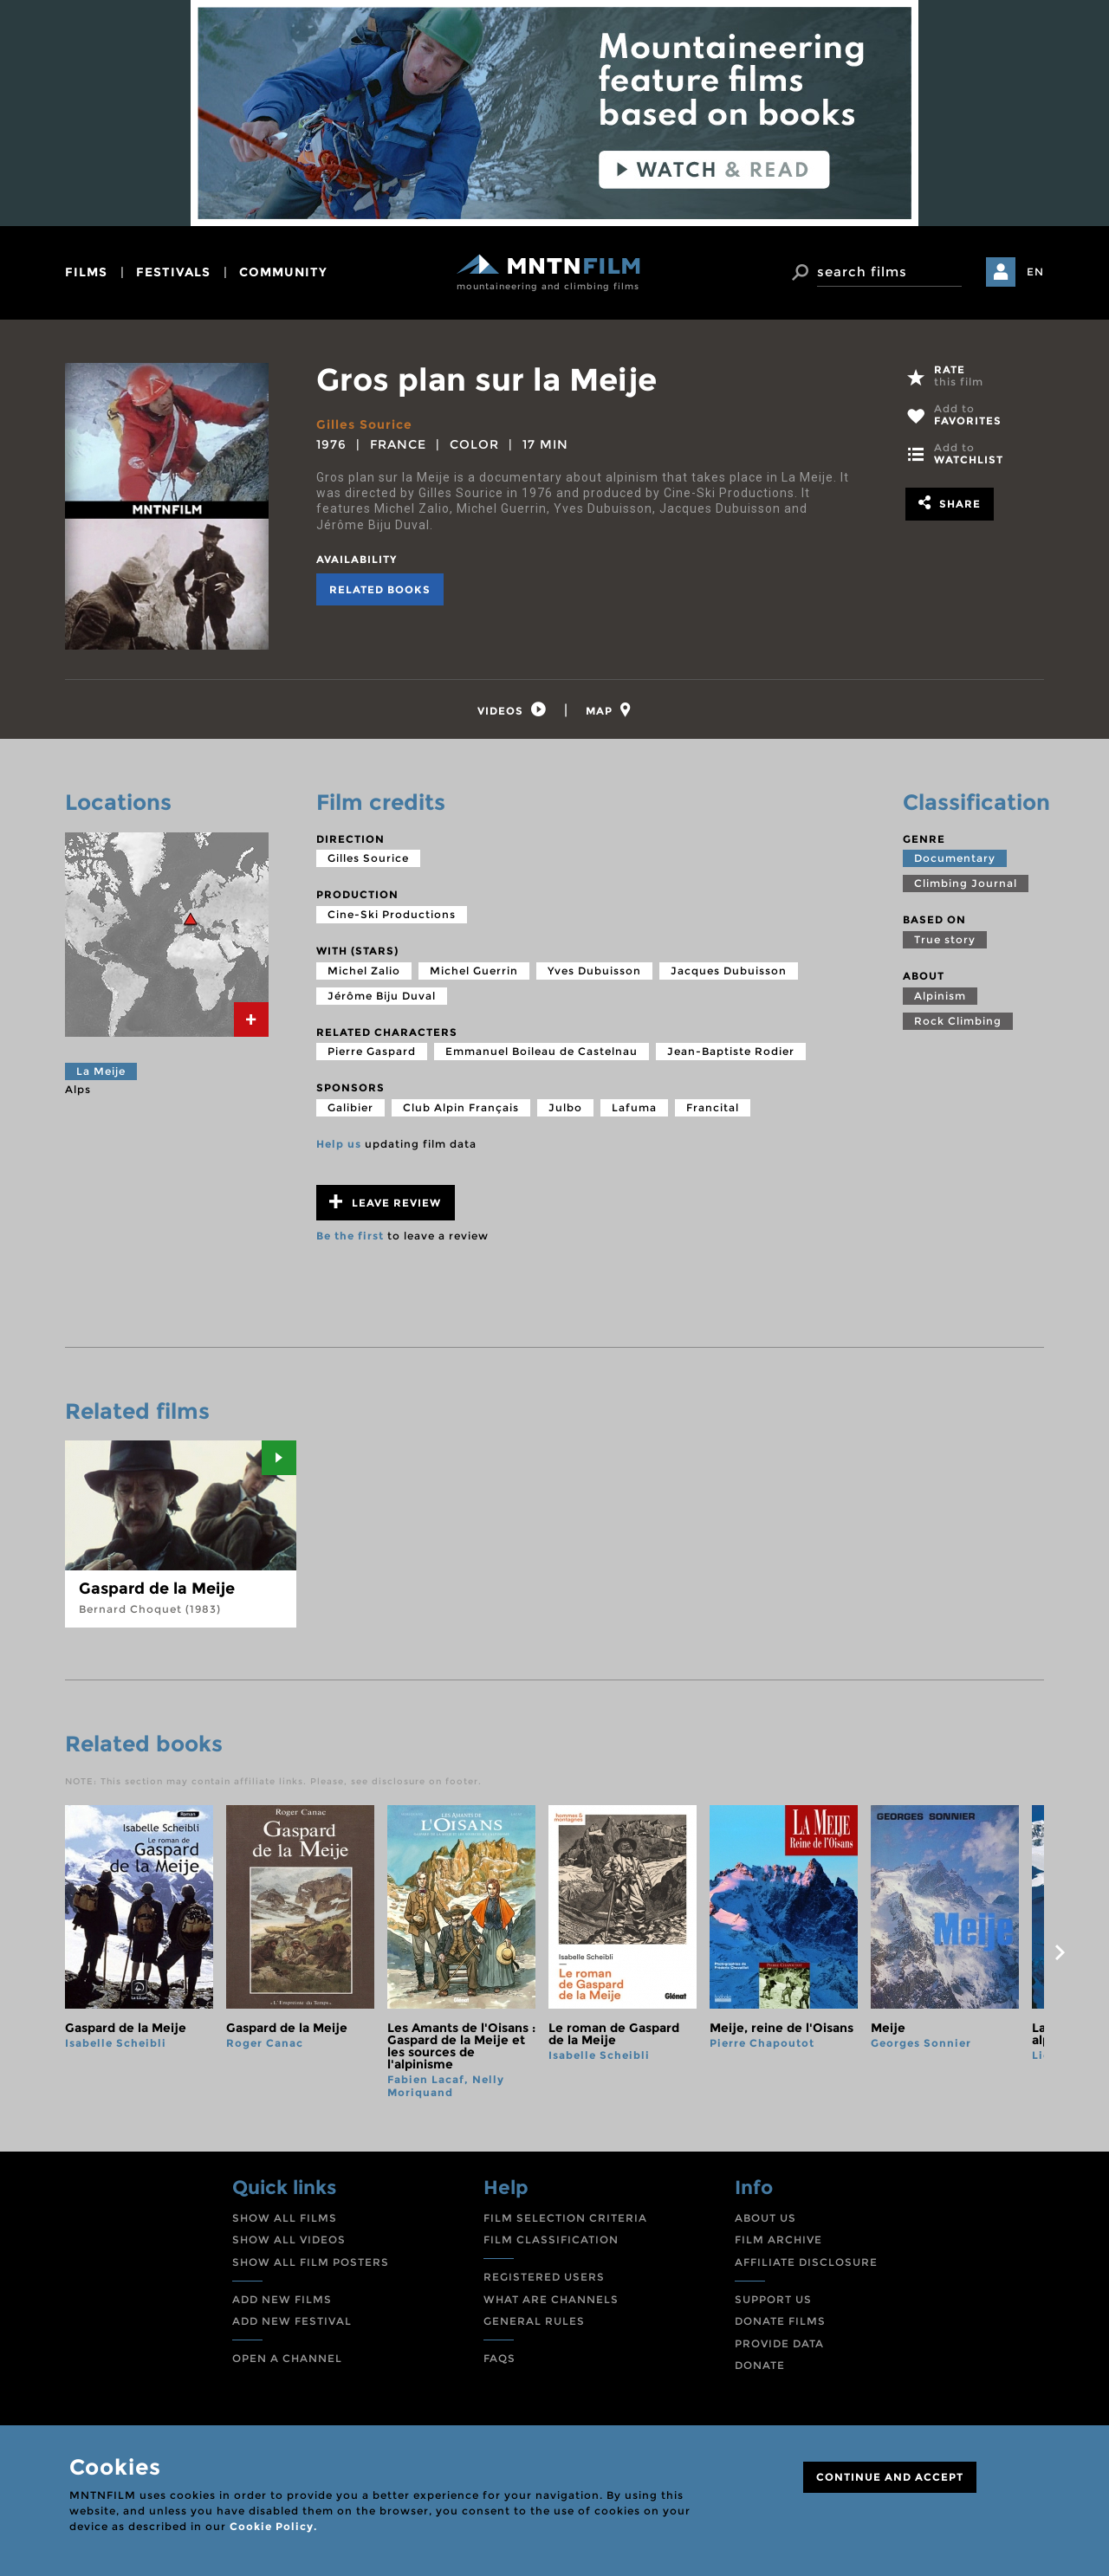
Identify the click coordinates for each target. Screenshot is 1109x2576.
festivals (173, 272)
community (283, 272)
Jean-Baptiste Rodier (730, 1051)
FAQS (499, 2358)
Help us (338, 1143)
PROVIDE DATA (779, 2343)
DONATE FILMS (780, 2320)
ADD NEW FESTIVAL (292, 2320)
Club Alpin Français (461, 1107)
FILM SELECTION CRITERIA (565, 2217)
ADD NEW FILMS (282, 2299)
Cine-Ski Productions (392, 914)
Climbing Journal (965, 883)
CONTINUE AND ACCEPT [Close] (889, 2476)
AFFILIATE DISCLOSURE (806, 2262)
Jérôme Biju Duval (382, 995)
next (1059, 1952)
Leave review (385, 1201)
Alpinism (940, 995)
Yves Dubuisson (594, 970)
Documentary (955, 857)
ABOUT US (765, 2217)
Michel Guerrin (474, 970)
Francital (712, 1107)
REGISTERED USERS (544, 2276)
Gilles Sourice (364, 424)
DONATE (760, 2365)
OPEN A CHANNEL (287, 2358)
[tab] (512, 710)
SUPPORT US (773, 2299)
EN (1035, 271)
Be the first (350, 1235)
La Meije (101, 1071)
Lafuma (634, 1107)
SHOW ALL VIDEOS (289, 2240)
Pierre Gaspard (372, 1051)
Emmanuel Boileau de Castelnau (541, 1051)
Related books (380, 589)
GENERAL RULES (534, 2320)
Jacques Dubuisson (729, 970)
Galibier (350, 1107)
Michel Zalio (364, 970)
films (86, 272)
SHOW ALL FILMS (284, 2217)
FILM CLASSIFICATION (551, 2240)
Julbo (565, 1107)
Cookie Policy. (273, 2526)
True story (945, 939)
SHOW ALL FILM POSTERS (310, 2262)
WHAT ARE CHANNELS (551, 2299)
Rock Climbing (958, 1020)
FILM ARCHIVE (778, 2240)
